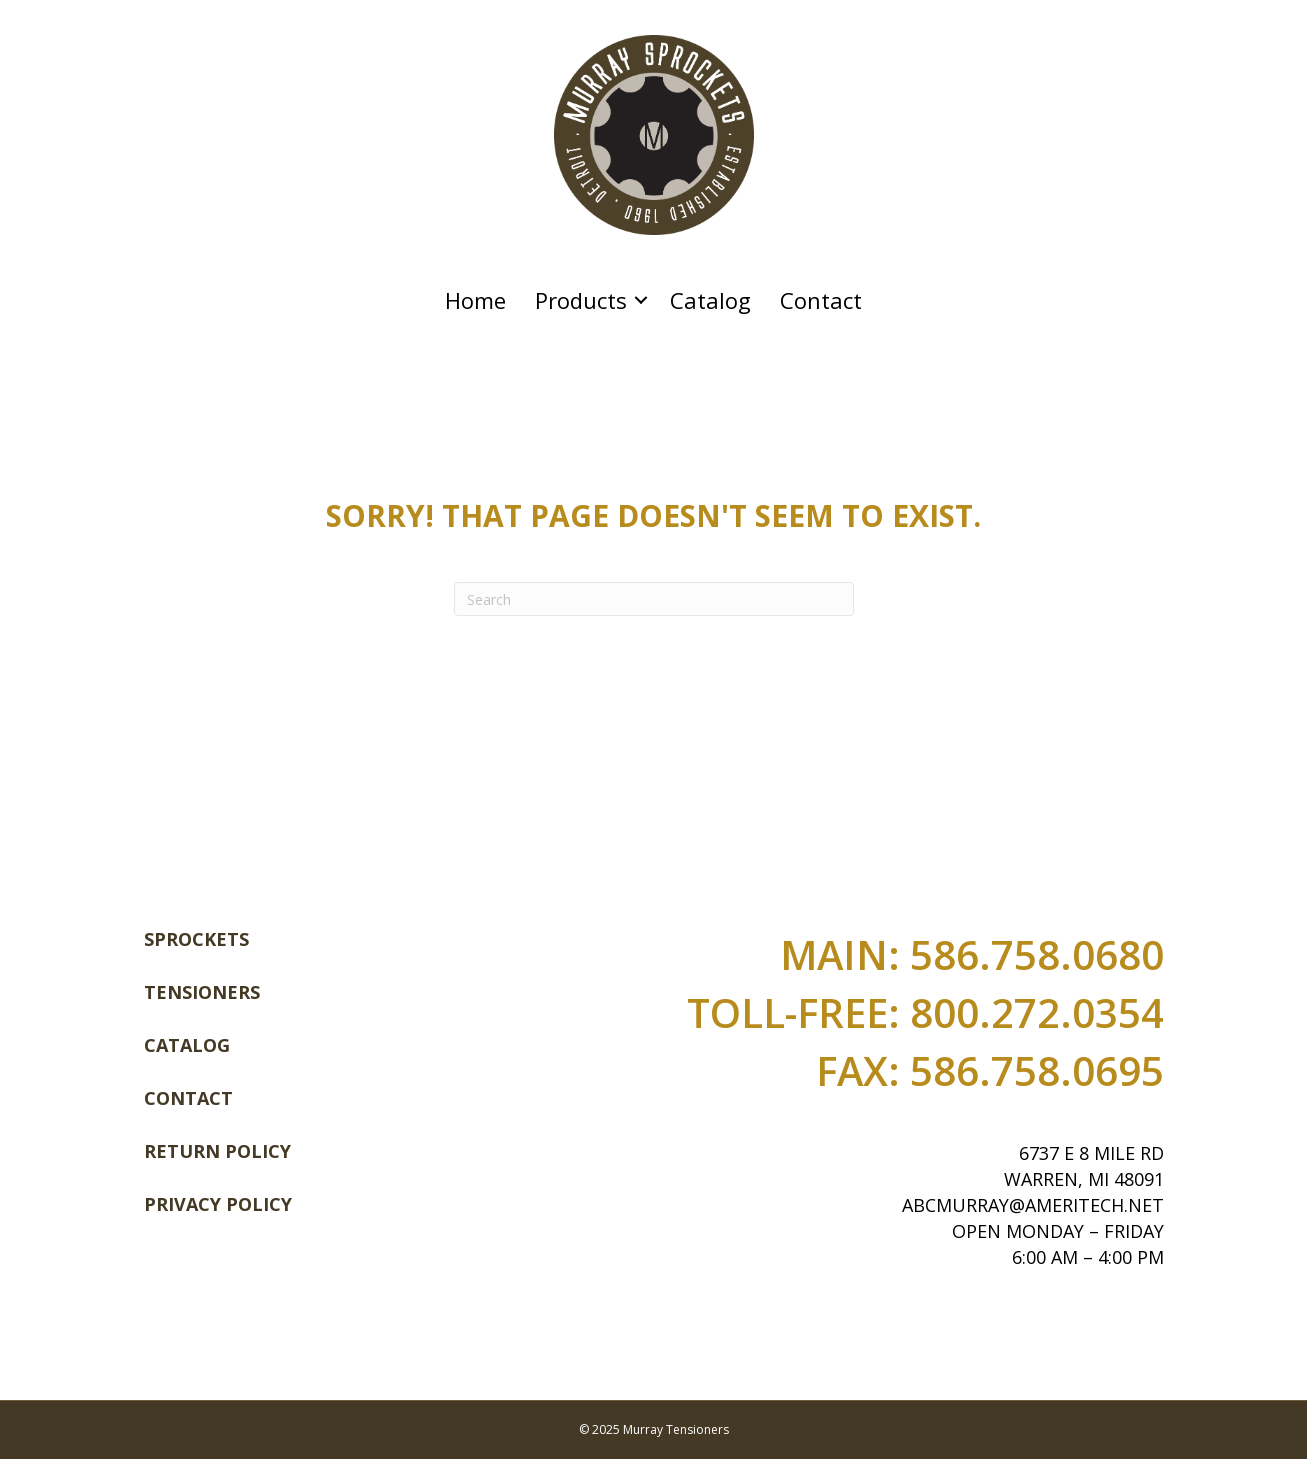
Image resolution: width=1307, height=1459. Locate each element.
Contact (821, 300)
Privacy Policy (218, 1204)
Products (581, 300)
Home (475, 300)
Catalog (710, 300)
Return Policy (217, 1151)
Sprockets (196, 939)
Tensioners (202, 992)
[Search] (654, 599)
